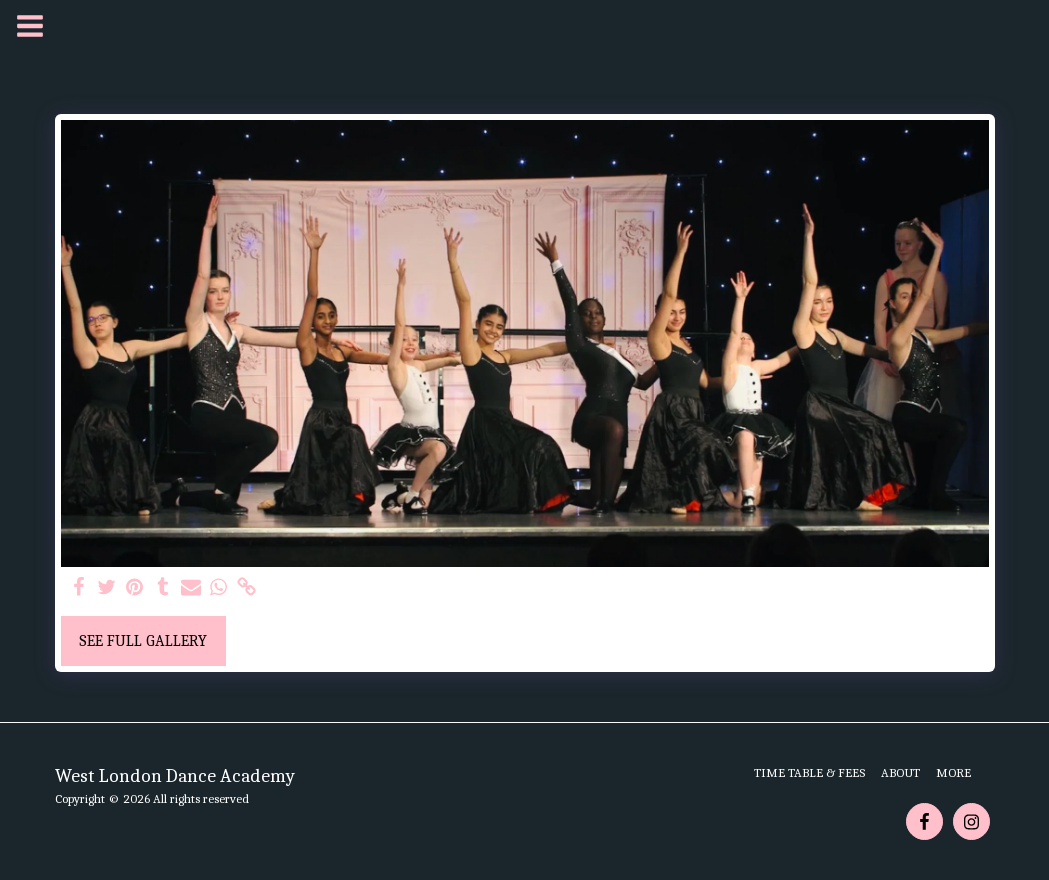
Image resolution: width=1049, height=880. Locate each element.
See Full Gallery (143, 641)
